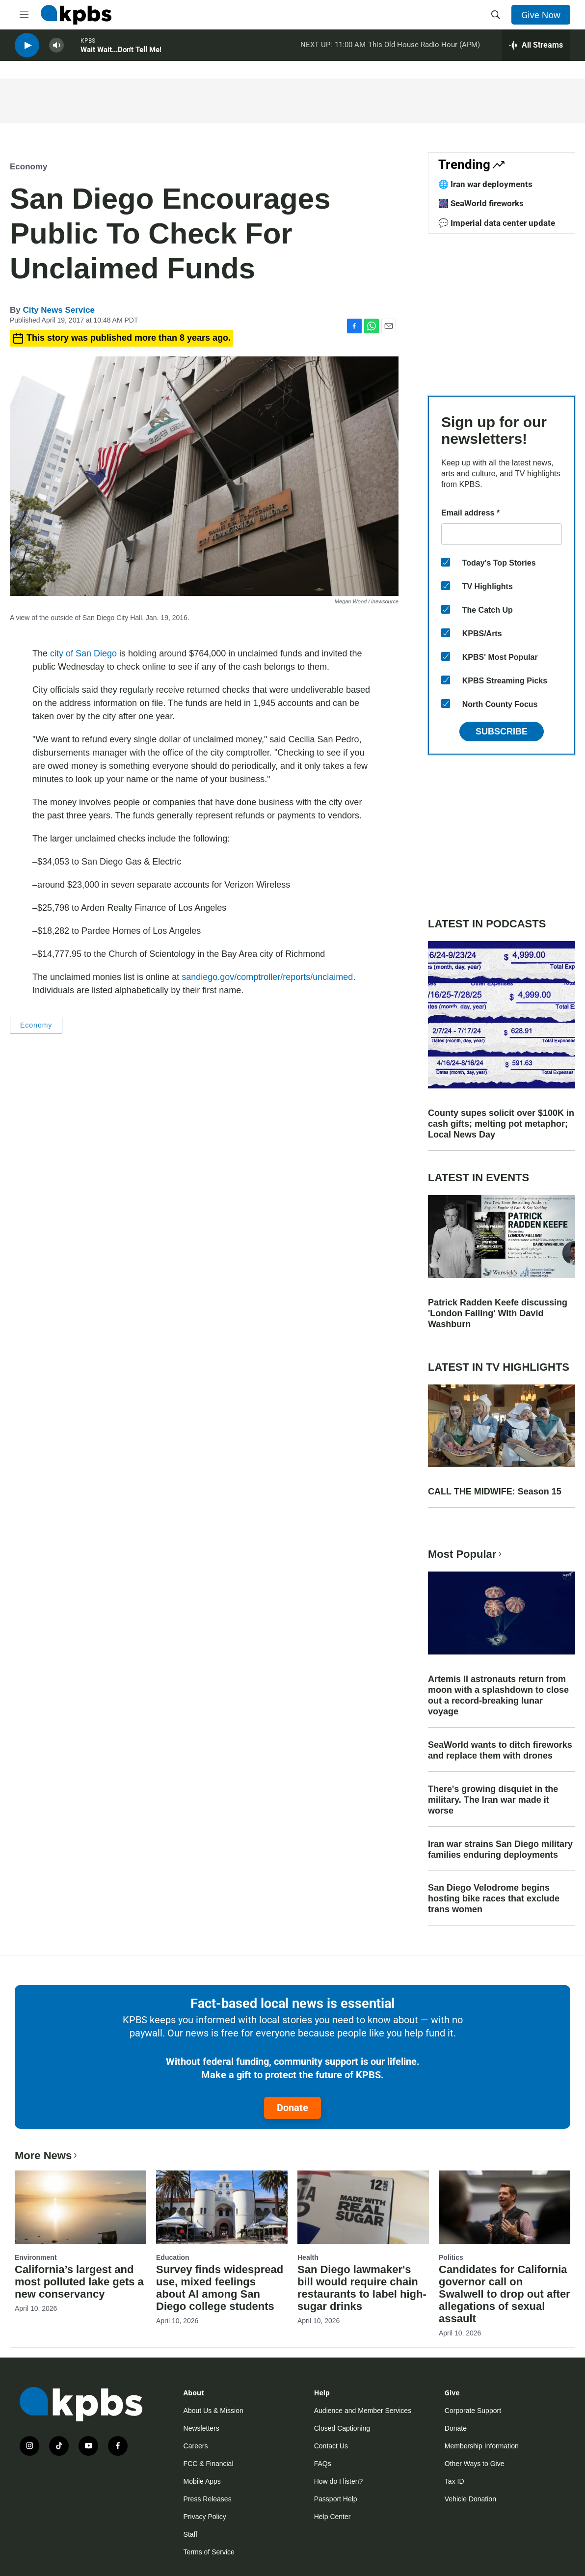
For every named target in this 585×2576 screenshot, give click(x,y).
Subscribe (502, 731)
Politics (451, 2257)
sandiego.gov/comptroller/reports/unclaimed (267, 977)
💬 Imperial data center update (496, 223)
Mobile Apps (202, 2481)
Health (308, 2257)
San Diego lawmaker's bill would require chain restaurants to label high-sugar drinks (361, 2287)
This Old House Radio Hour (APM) (424, 48)
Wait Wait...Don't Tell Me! (120, 53)
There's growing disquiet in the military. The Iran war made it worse (493, 1800)
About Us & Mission (213, 2410)
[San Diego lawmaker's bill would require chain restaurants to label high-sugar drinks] (363, 2207)
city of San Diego (83, 653)
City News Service (58, 310)
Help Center (332, 2517)
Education (172, 2257)
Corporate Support (473, 2410)
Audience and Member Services (362, 2410)
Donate (292, 2108)
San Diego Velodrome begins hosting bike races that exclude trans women (493, 1898)
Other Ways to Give (475, 2464)
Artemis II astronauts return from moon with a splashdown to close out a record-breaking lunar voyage (498, 1695)
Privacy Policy (205, 2517)
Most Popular (466, 1554)
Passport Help (335, 2499)
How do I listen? (338, 2481)
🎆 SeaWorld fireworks (481, 203)
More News (47, 2155)
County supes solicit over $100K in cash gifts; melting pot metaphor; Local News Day (501, 1123)
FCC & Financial (209, 2464)
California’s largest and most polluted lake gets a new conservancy (79, 2281)
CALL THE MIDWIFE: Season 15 (494, 1491)
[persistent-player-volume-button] (56, 49)
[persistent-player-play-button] (27, 49)
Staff (191, 2534)
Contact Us (331, 2446)
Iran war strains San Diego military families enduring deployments (500, 1849)
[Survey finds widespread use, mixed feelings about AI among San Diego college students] (222, 2207)
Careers (196, 2446)
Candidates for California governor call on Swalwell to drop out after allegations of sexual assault (504, 2294)
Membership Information (482, 2446)
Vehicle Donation (470, 2499)
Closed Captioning (342, 2428)
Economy (29, 166)
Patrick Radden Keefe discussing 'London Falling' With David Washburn (497, 1313)
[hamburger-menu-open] (24, 15)
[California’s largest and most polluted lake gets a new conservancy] (80, 2207)
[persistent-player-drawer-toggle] (536, 49)
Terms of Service (209, 2552)
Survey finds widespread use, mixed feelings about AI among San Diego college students (219, 2287)
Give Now (540, 15)
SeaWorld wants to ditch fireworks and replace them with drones (500, 1750)
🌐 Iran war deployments (485, 184)
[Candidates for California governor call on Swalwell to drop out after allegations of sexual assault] (504, 2207)
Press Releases (208, 2499)
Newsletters (201, 2428)
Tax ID (454, 2481)
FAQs (322, 2464)
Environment (36, 2257)
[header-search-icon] (495, 14)
